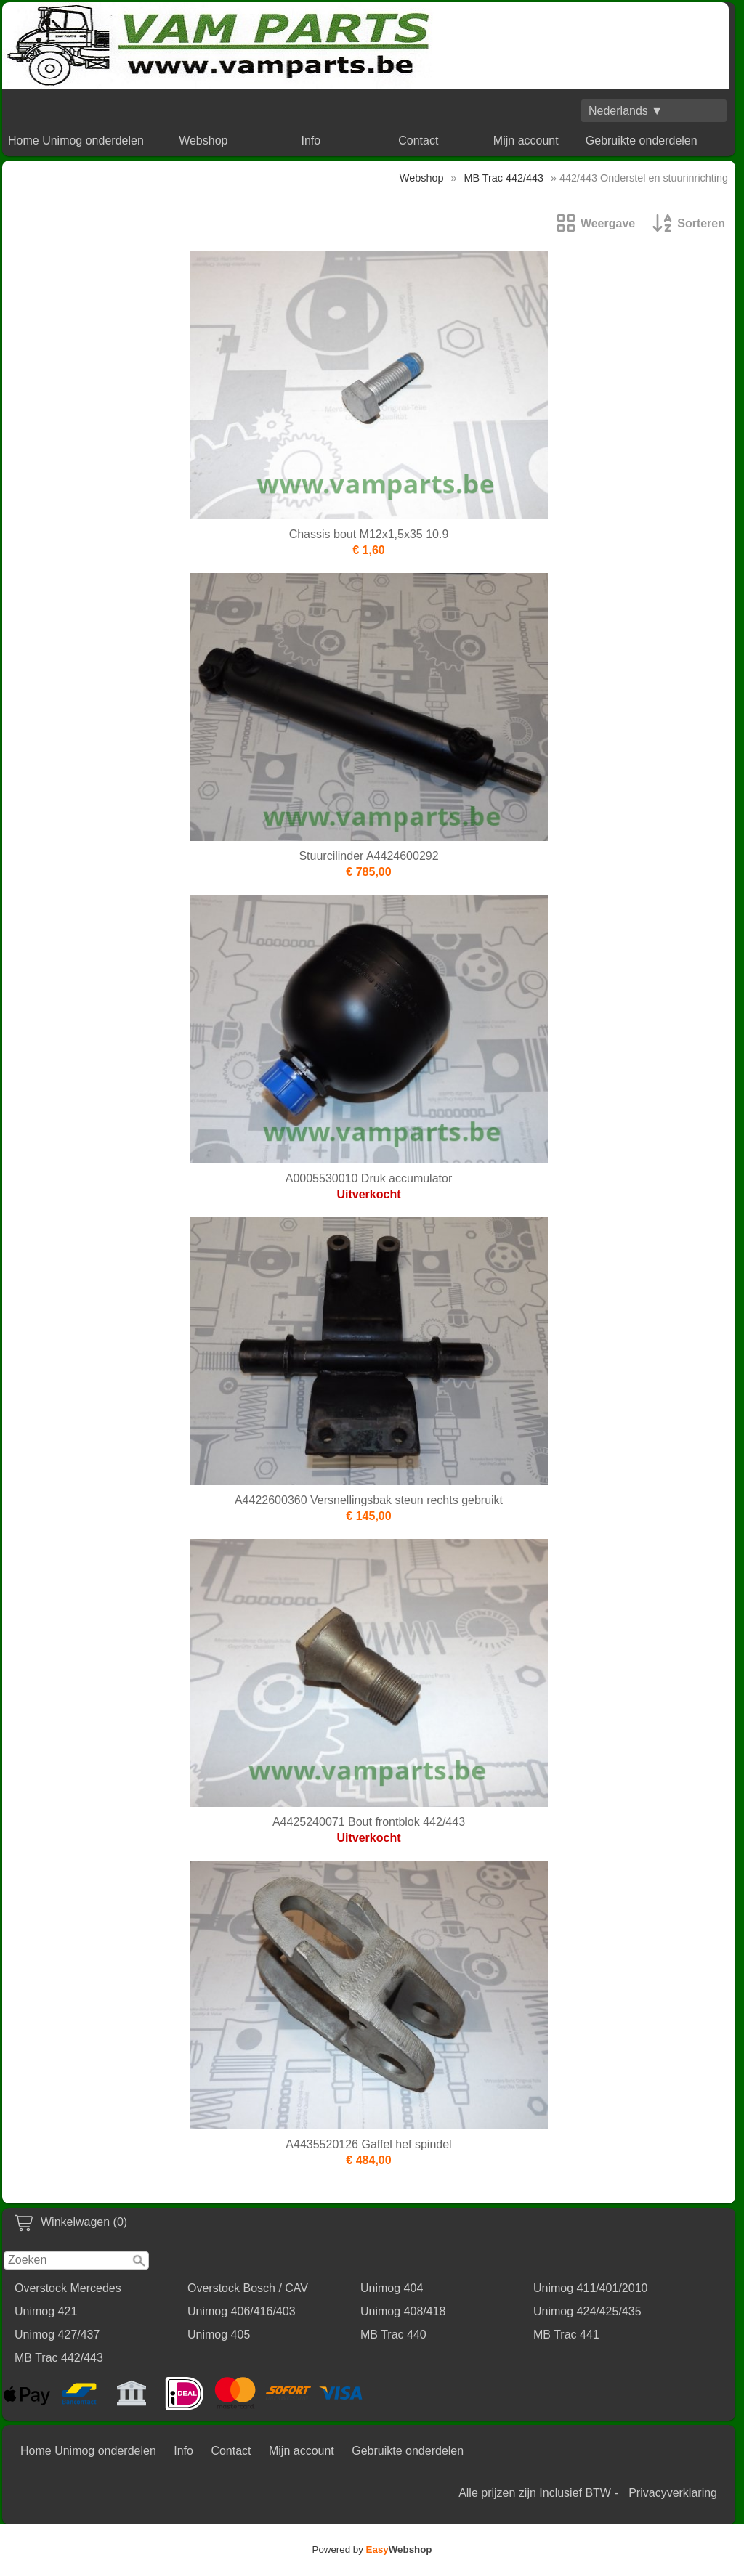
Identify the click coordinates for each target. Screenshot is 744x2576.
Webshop (203, 140)
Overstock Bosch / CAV (247, 2288)
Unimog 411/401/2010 (590, 2288)
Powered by (372, 2549)
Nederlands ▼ (626, 111)
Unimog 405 (218, 2334)
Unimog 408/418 (402, 2311)
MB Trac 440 (393, 2334)
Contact (418, 140)
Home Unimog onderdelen (76, 140)
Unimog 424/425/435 (587, 2311)
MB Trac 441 (566, 2334)
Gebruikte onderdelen (642, 140)
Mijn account (526, 140)
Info (310, 140)
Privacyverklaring (672, 2493)
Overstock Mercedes (68, 2288)
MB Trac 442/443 (59, 2358)
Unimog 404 (391, 2288)
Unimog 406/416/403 (241, 2311)
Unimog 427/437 (57, 2334)
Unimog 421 (46, 2311)
